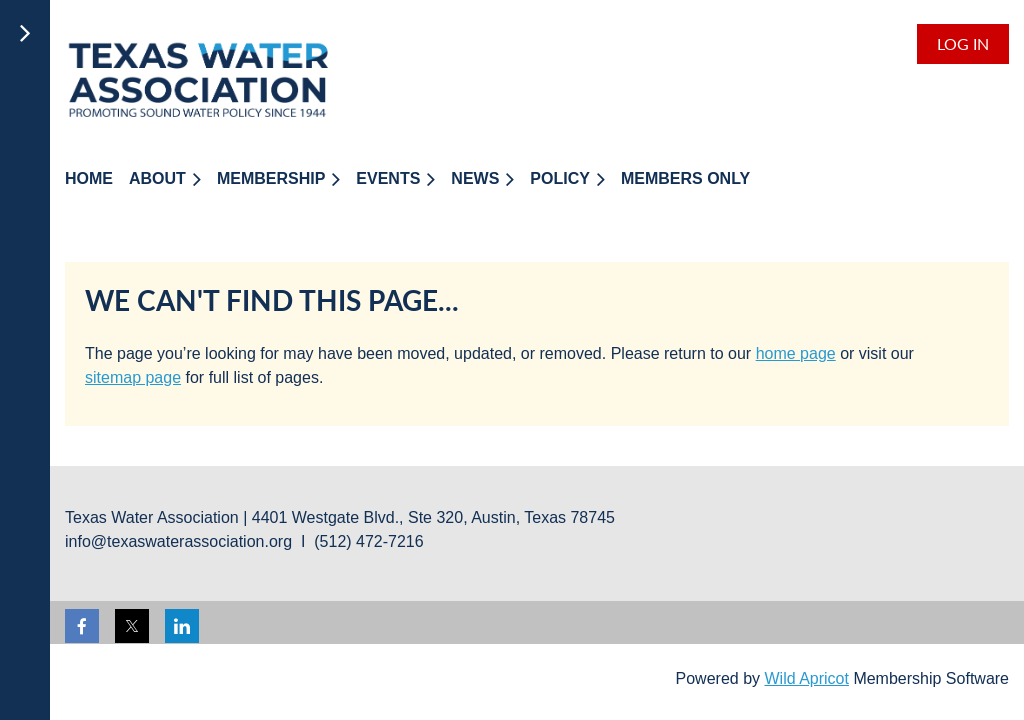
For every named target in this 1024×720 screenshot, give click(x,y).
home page (796, 353)
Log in (963, 43)
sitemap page (133, 377)
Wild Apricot (806, 678)
